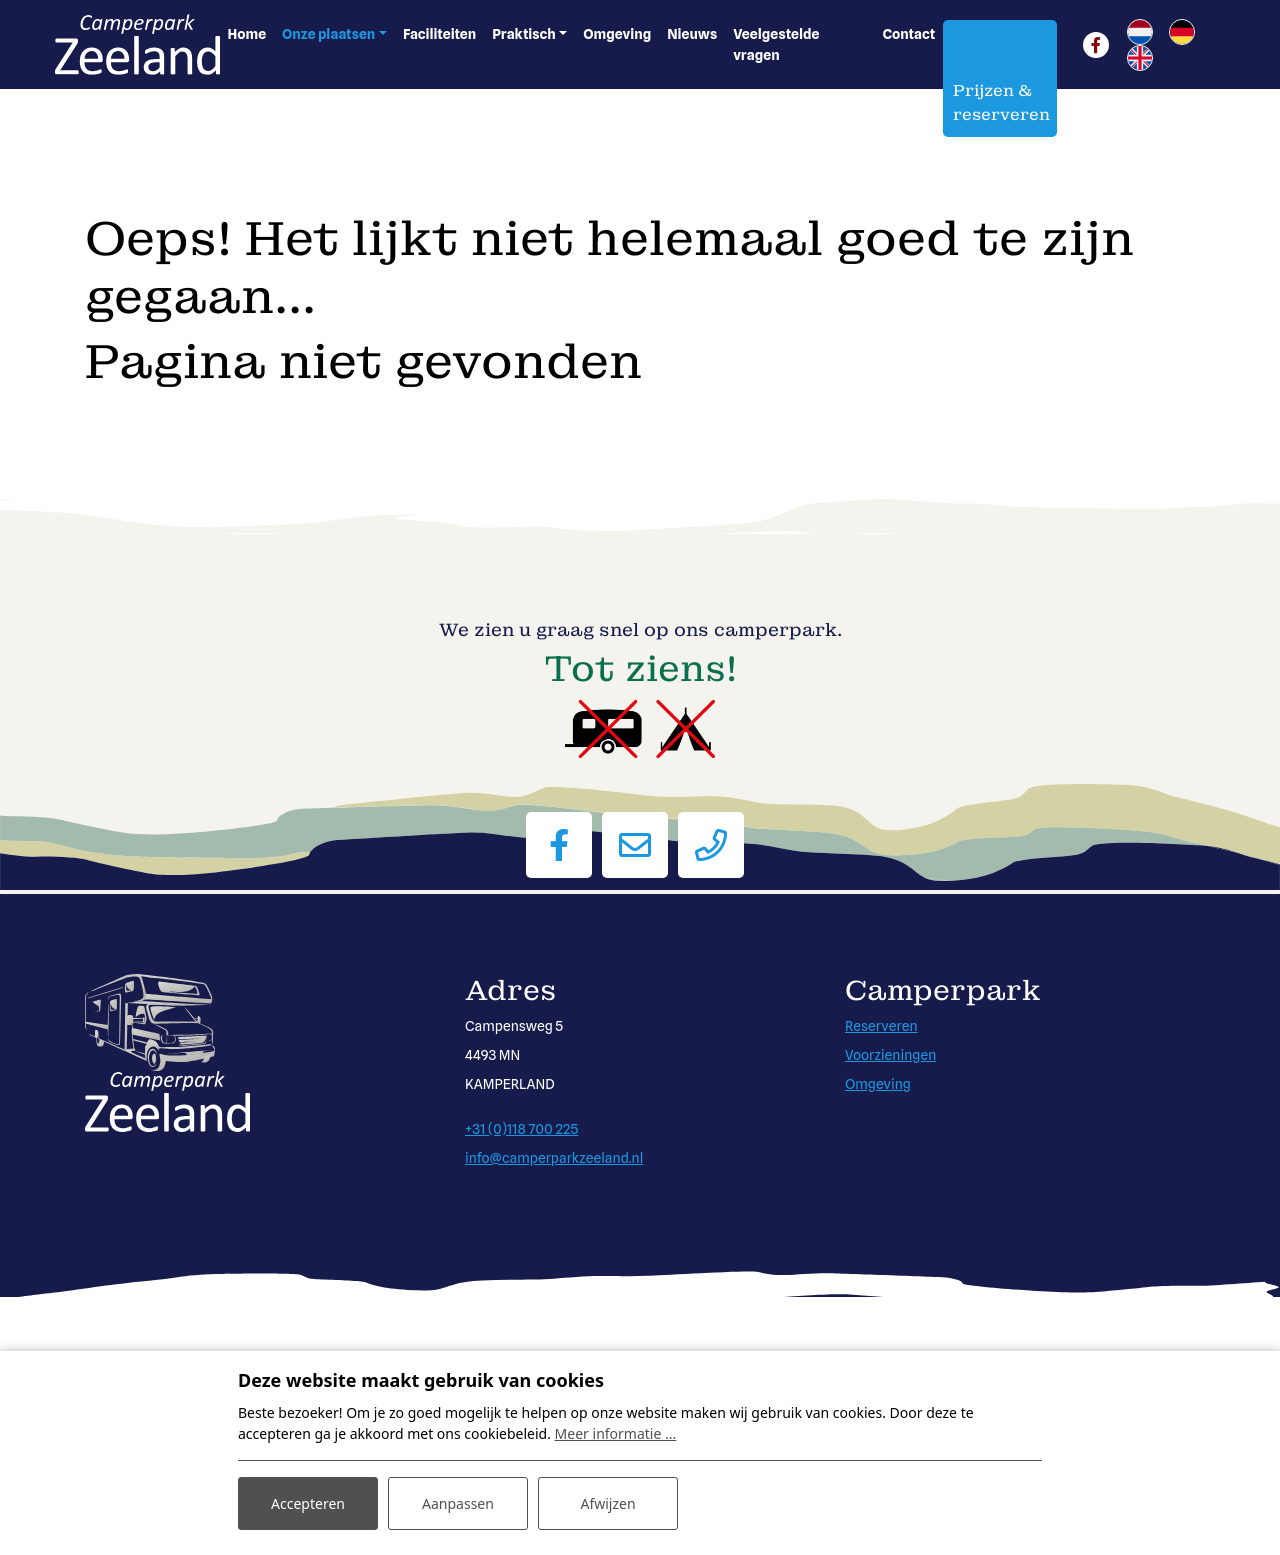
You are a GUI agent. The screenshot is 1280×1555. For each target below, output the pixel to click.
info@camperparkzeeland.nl (554, 1158)
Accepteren (308, 1503)
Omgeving (878, 1084)
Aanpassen (458, 1503)
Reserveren (881, 1026)
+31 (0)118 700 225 (521, 1129)
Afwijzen (607, 1503)
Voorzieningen (890, 1055)
